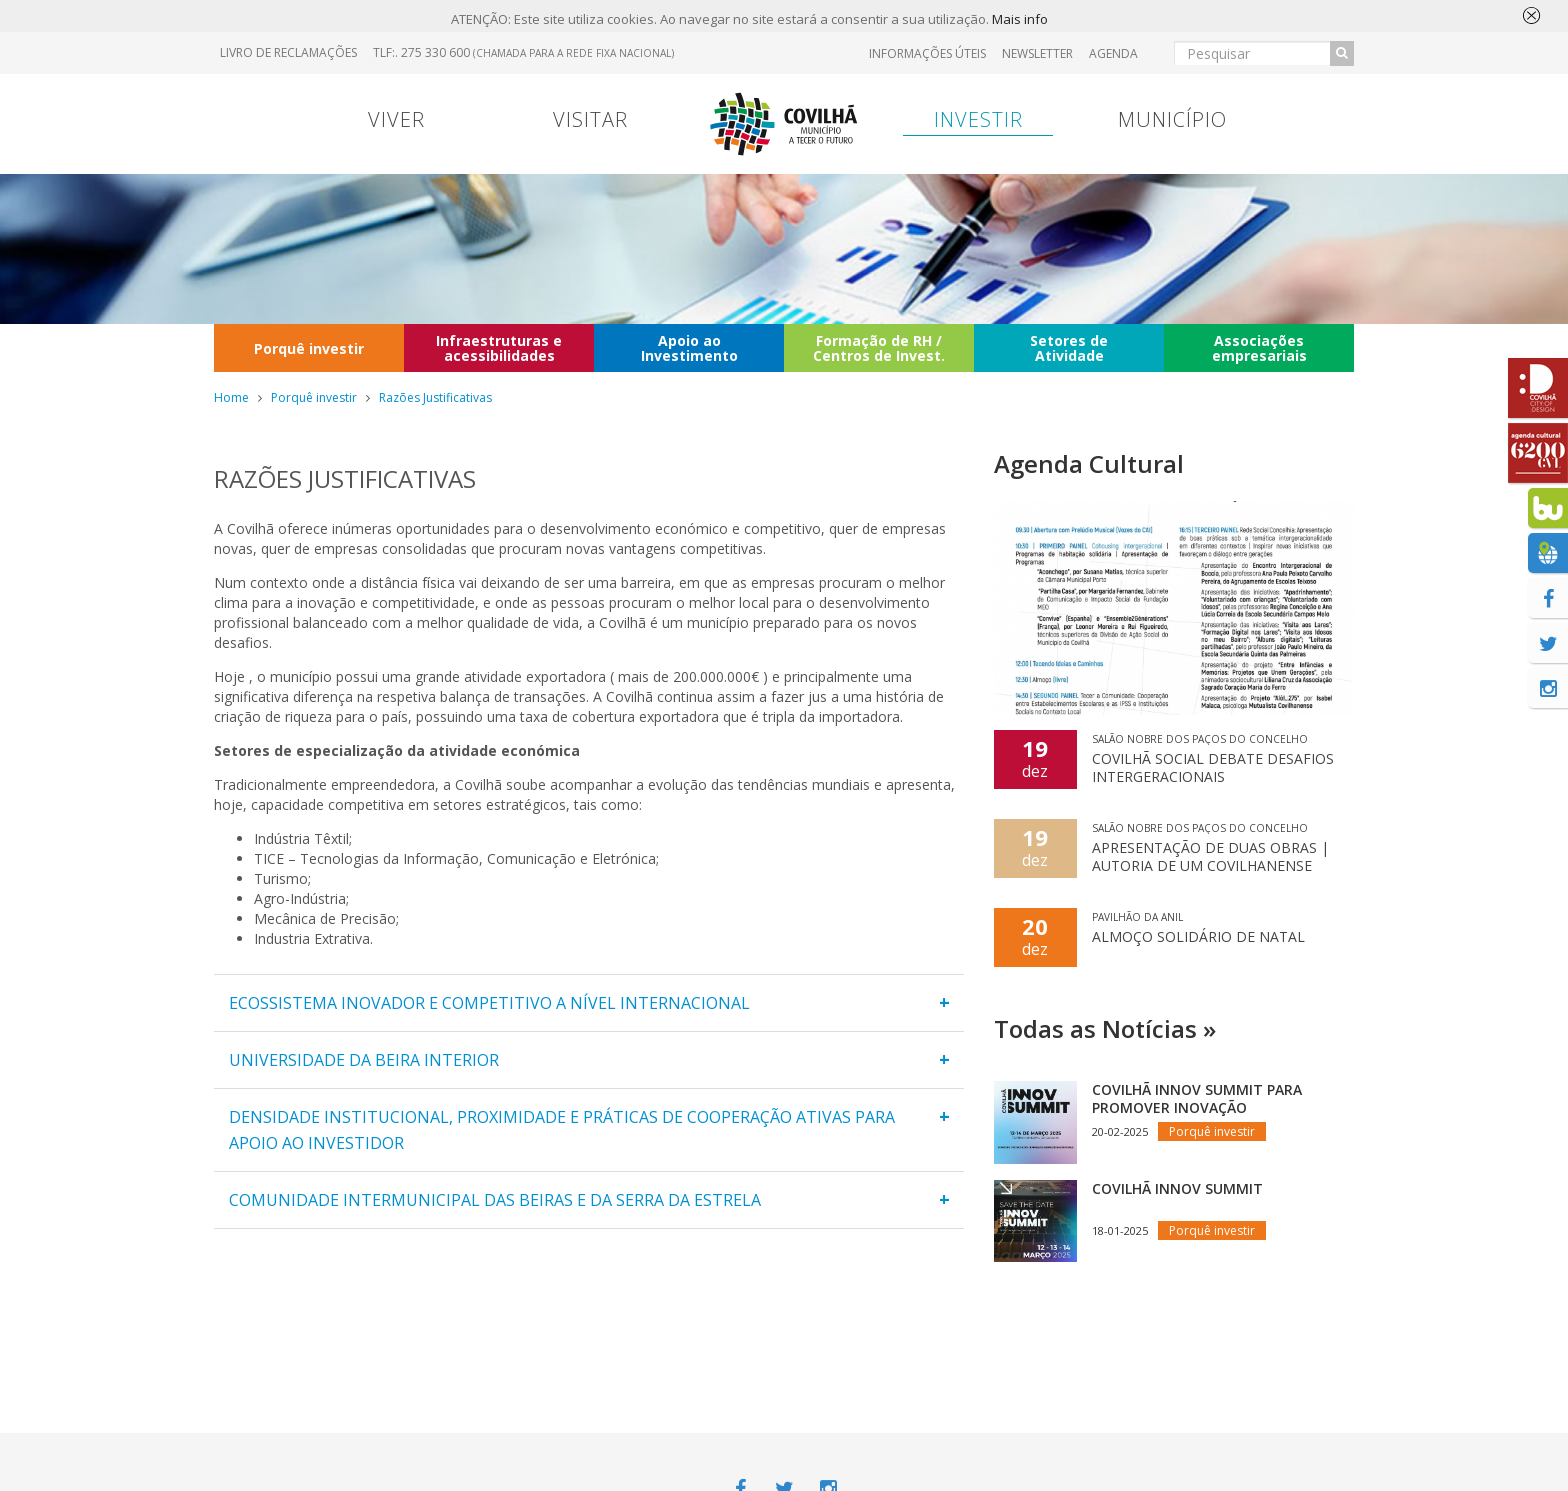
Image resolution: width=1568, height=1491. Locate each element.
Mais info (1020, 20)
